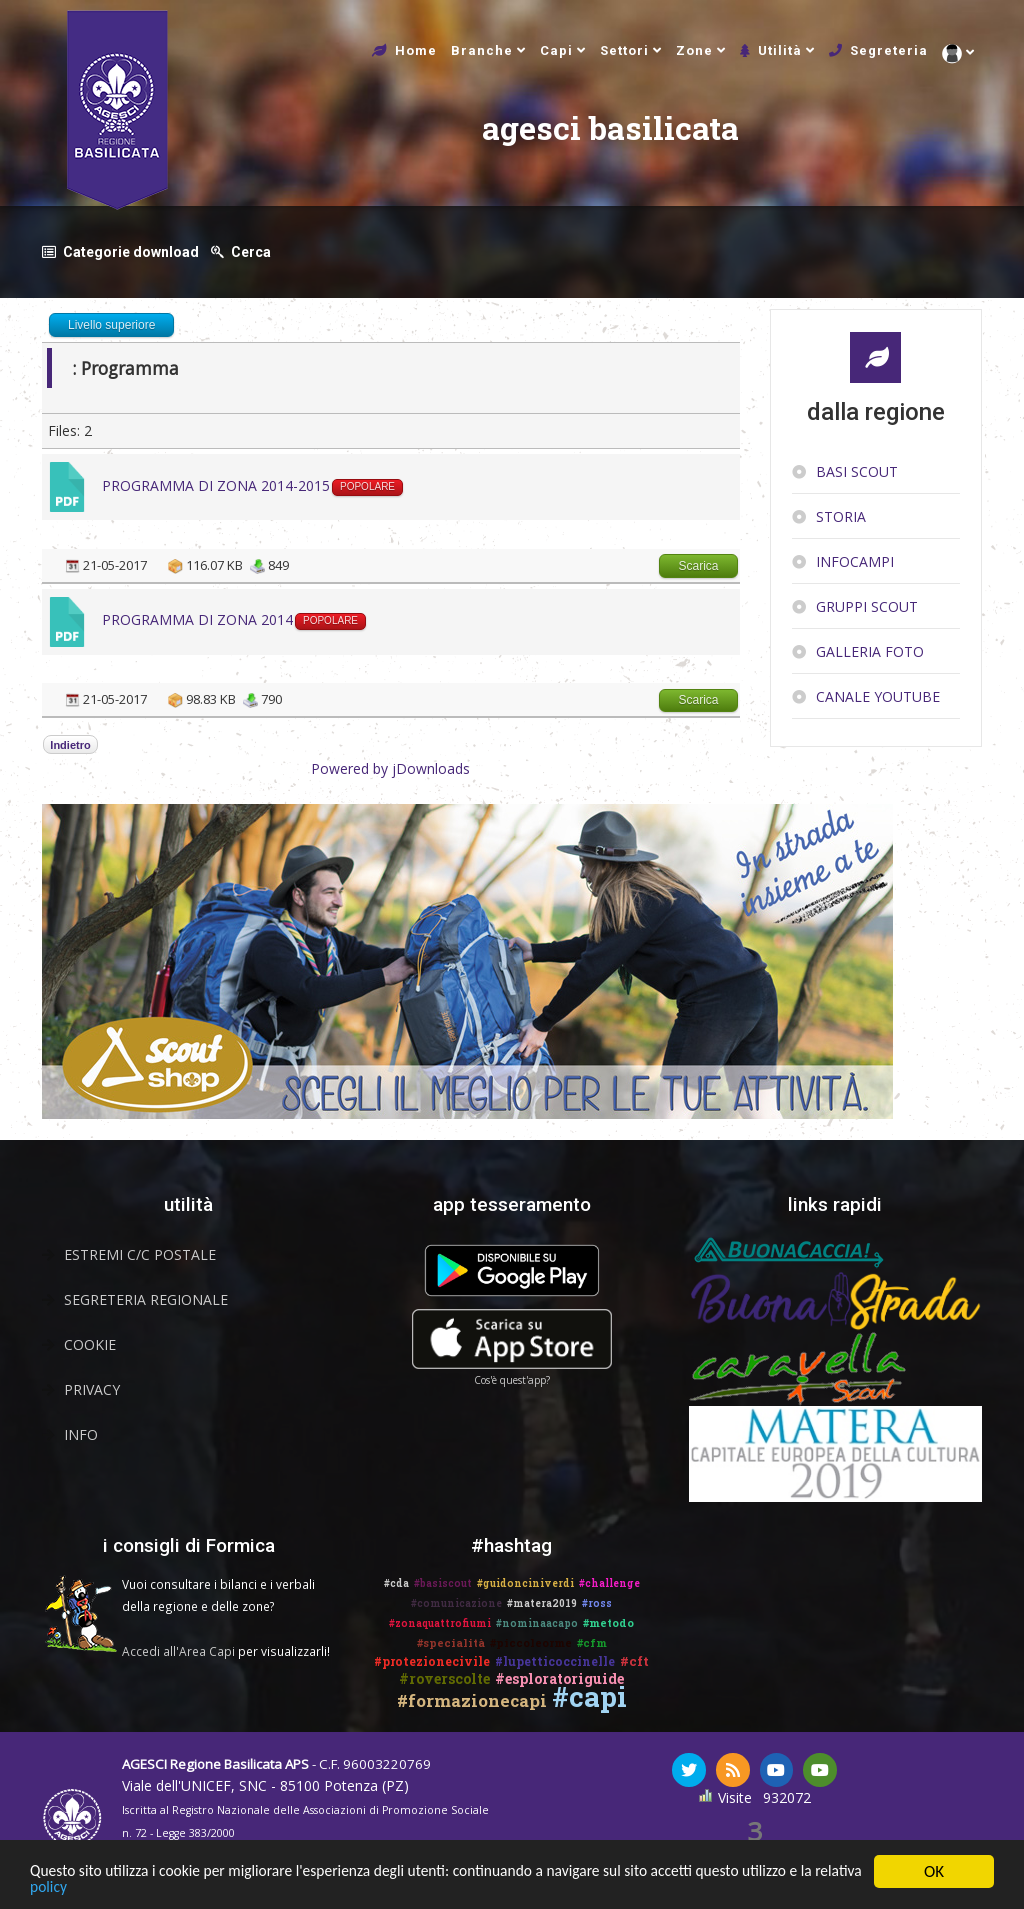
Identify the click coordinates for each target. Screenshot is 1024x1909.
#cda (396, 1582)
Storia (841, 515)
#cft (634, 1660)
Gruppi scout (867, 605)
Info (81, 1433)
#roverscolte (444, 1677)
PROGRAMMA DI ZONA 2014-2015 (216, 484)
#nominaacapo (537, 1622)
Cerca (253, 251)
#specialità (451, 1641)
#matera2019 (542, 1602)
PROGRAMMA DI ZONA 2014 (197, 618)
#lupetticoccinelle (555, 1660)
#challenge (609, 1582)
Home (416, 50)
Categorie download (131, 251)
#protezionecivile (432, 1660)
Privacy (92, 1388)
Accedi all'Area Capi (178, 1650)
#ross (597, 1602)
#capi (589, 1695)
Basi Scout (857, 470)
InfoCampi (855, 560)
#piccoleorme (531, 1641)
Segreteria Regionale (146, 1298)
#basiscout (443, 1582)
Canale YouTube (878, 695)
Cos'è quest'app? (512, 1379)
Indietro (70, 744)
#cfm (592, 1641)
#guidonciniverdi (525, 1582)
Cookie (90, 1343)
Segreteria (889, 50)
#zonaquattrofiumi (440, 1622)
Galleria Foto (870, 650)
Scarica (698, 565)
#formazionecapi (472, 1699)
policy (133, 1889)
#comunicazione (456, 1602)
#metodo (608, 1621)
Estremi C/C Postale (140, 1253)
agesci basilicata (412, 152)
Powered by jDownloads (390, 767)
